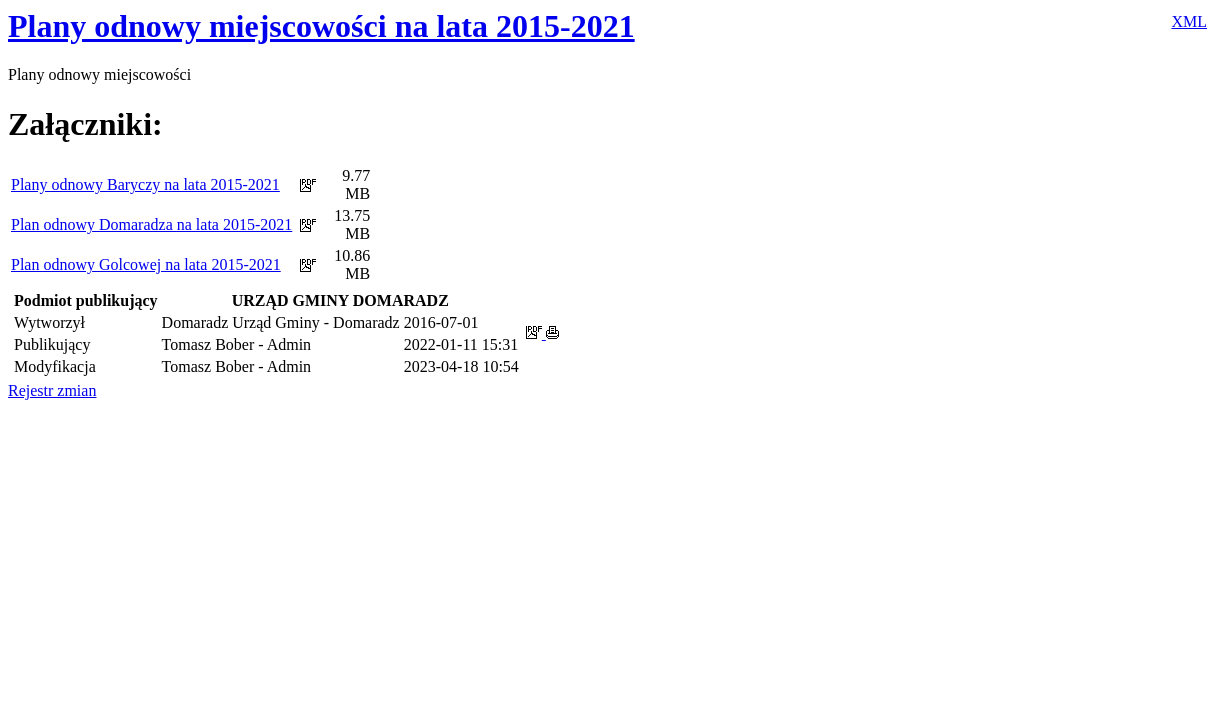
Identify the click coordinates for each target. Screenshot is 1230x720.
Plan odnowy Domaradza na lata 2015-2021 (151, 224)
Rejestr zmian (52, 390)
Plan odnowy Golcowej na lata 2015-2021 (146, 264)
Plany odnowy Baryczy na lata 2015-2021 (145, 184)
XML (1189, 21)
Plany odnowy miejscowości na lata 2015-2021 (321, 26)
